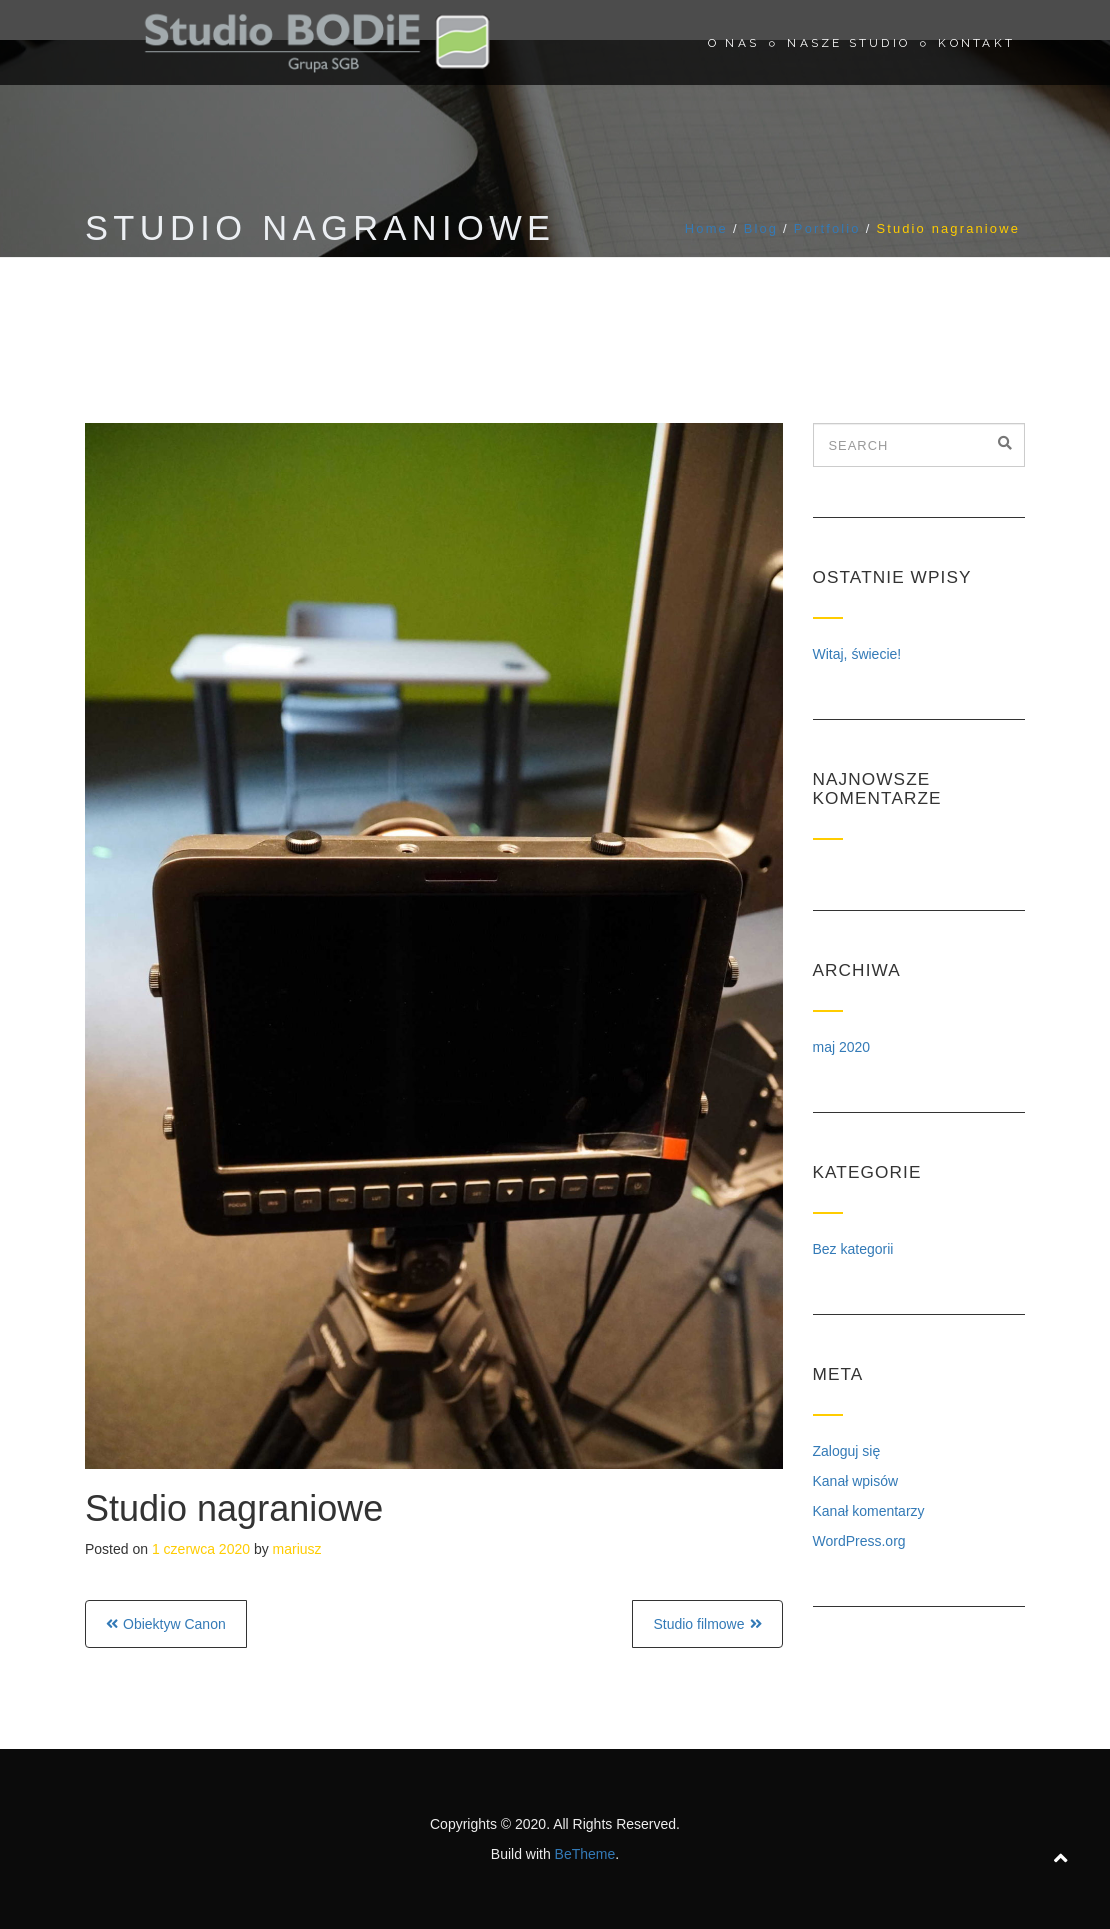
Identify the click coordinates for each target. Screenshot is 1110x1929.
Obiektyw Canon (174, 1624)
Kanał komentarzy (869, 1511)
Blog (761, 228)
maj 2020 (842, 1047)
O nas (733, 43)
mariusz (297, 1549)
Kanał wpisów (856, 1481)
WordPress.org (859, 1541)
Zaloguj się (847, 1451)
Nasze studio (848, 43)
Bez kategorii (853, 1249)
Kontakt (976, 43)
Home (706, 228)
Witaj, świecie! (857, 654)
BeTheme (585, 1854)
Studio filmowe (698, 1624)
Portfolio (827, 228)
